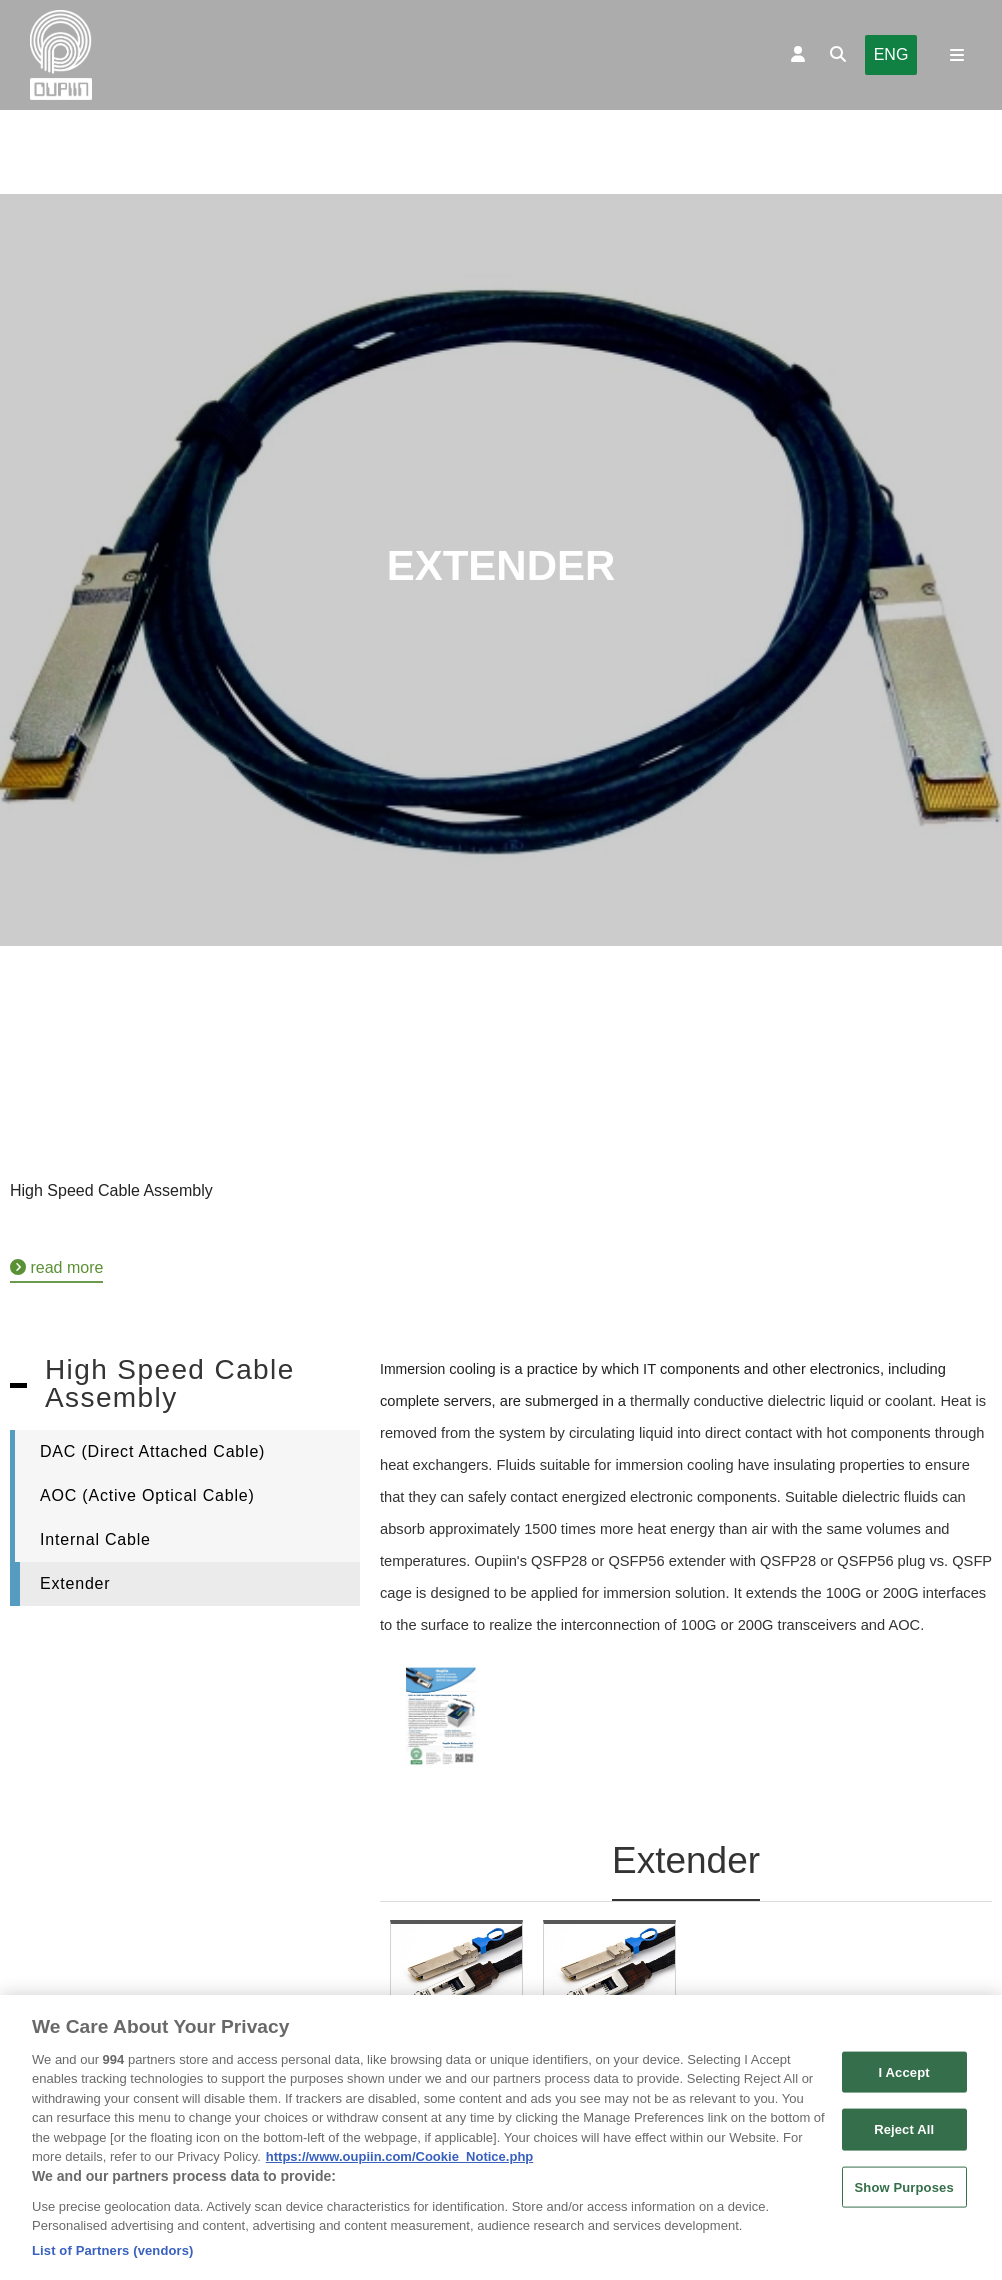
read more (56, 1267)
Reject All (904, 2138)
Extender (75, 1583)
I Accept (904, 2080)
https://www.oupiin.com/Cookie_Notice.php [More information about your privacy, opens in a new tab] (399, 2165)
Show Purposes (904, 2195)
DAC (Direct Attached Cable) (152, 1451)
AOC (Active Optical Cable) (147, 1495)
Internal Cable (95, 1539)
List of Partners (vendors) (113, 2259)
